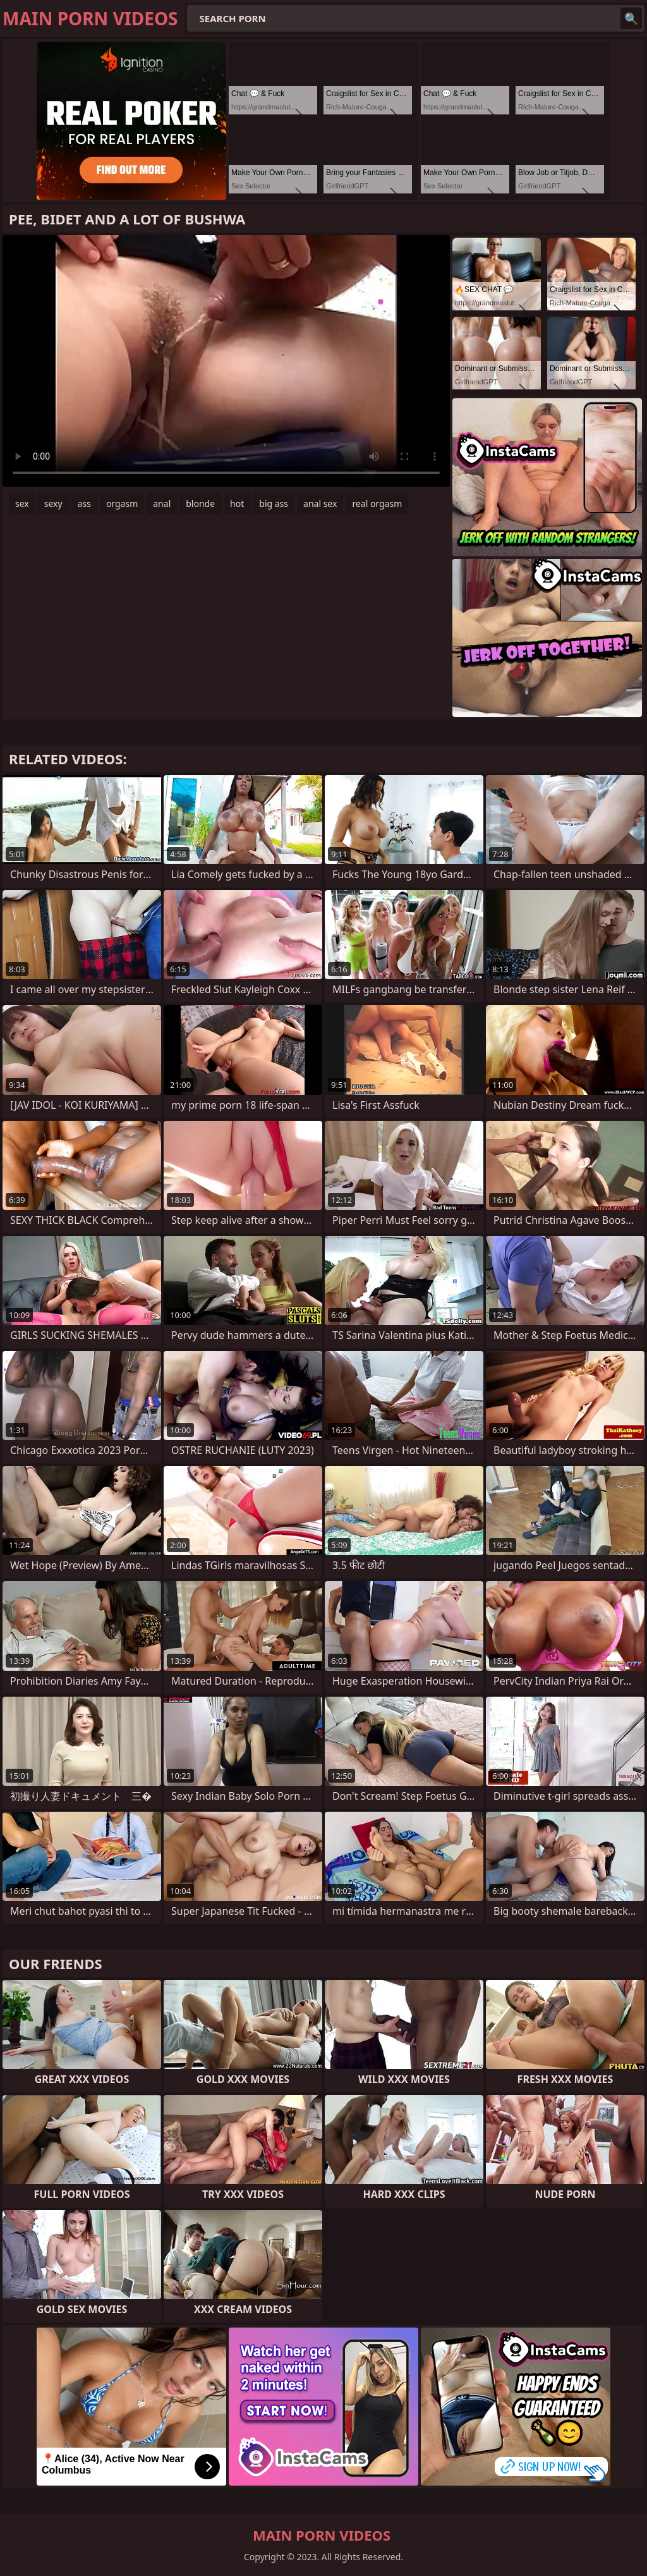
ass (84, 503)
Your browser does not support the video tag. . (226, 361)
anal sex (320, 503)
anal (162, 503)
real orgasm (377, 503)
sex (22, 503)
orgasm (122, 503)
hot (237, 503)
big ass (273, 503)
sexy (53, 503)
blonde (200, 503)
